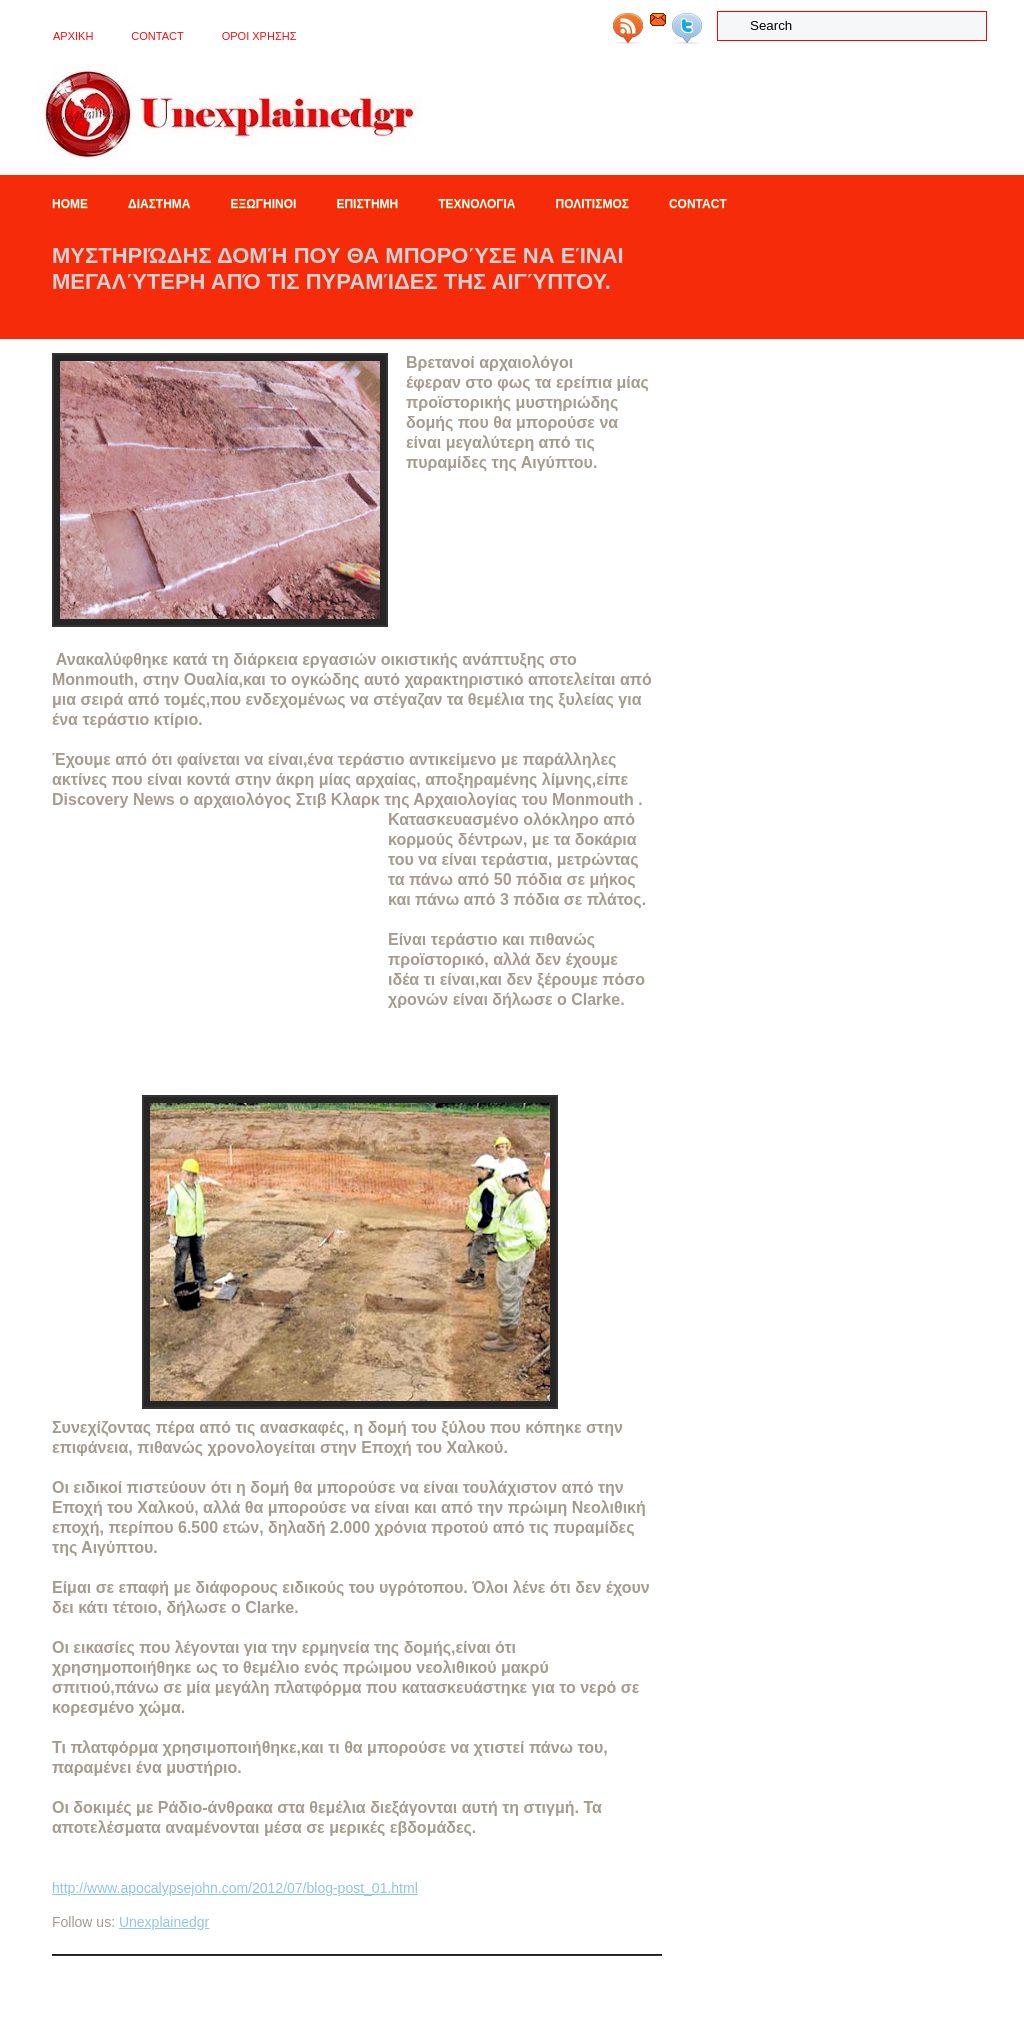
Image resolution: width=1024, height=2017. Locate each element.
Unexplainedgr (164, 1922)
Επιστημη (367, 204)
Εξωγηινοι (263, 204)
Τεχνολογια (476, 204)
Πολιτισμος (592, 204)
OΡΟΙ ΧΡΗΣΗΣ (259, 36)
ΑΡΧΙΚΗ (73, 36)
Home (70, 204)
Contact (157, 36)
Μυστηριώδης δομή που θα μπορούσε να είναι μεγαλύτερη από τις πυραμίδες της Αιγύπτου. (338, 268)
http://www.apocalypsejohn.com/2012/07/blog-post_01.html (235, 1888)
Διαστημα (159, 204)
